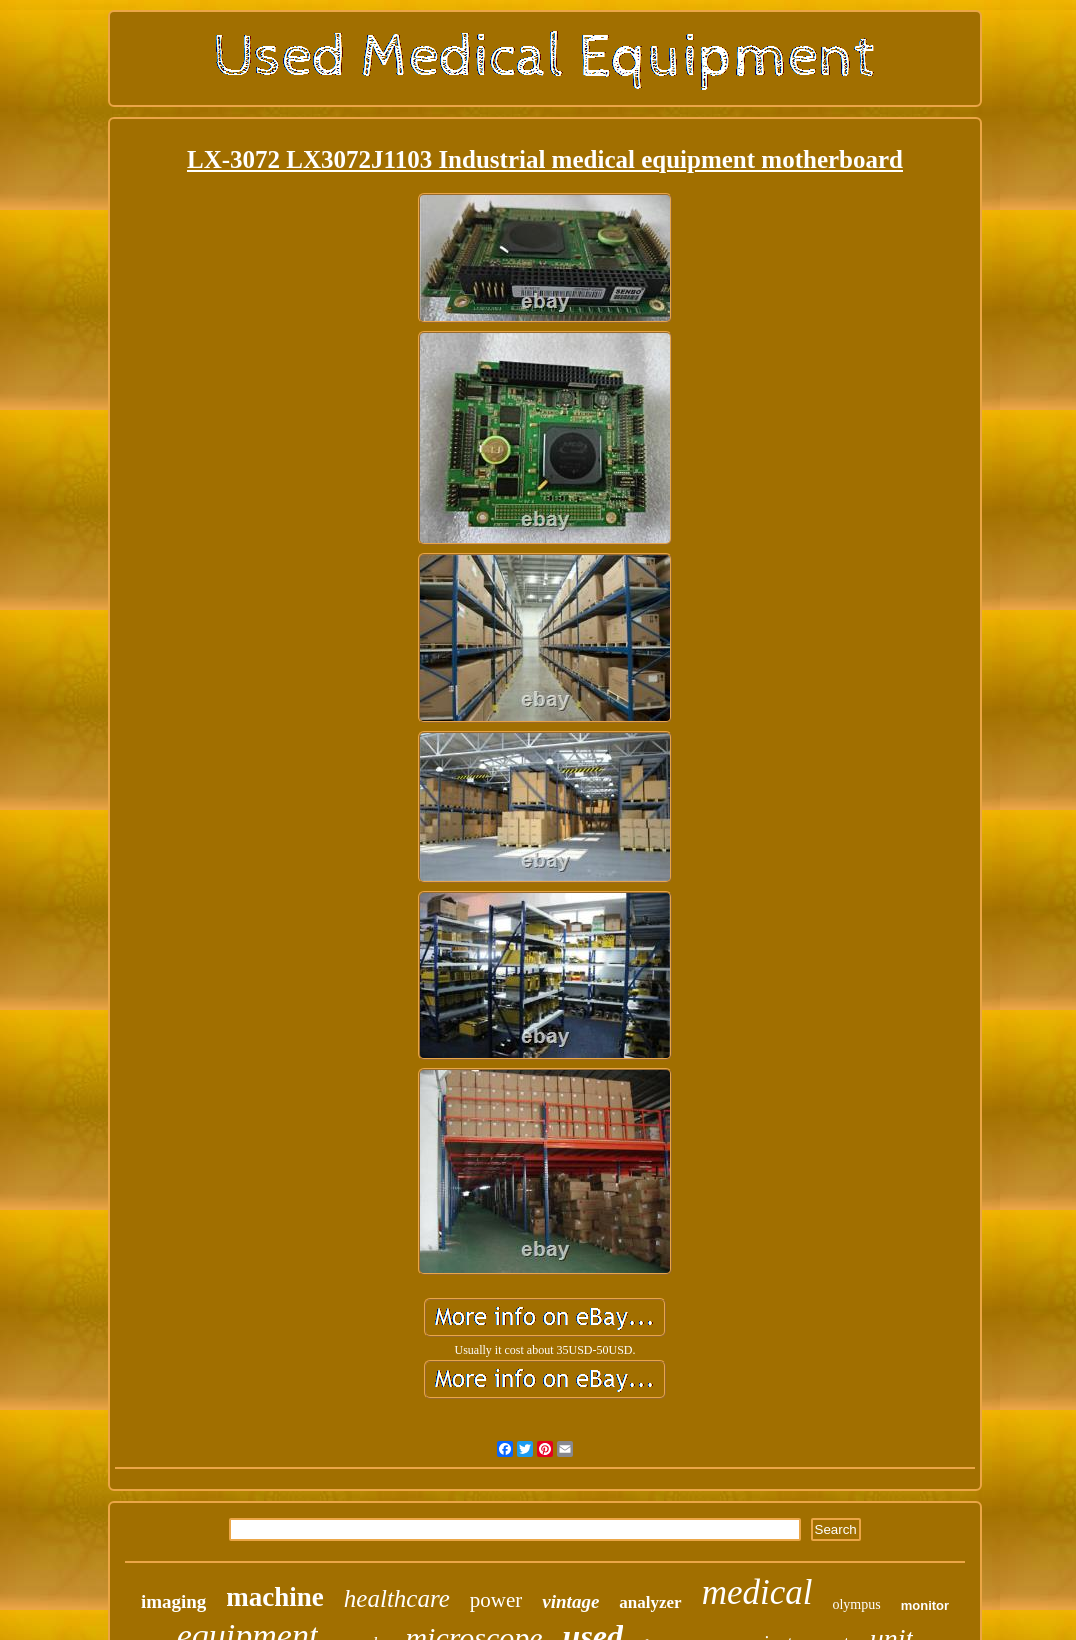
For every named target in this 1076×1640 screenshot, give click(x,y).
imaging (173, 1601)
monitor (925, 1605)
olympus (856, 1604)
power (496, 1600)
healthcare (397, 1598)
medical (757, 1592)
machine (275, 1597)
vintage (570, 1601)
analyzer (650, 1602)
